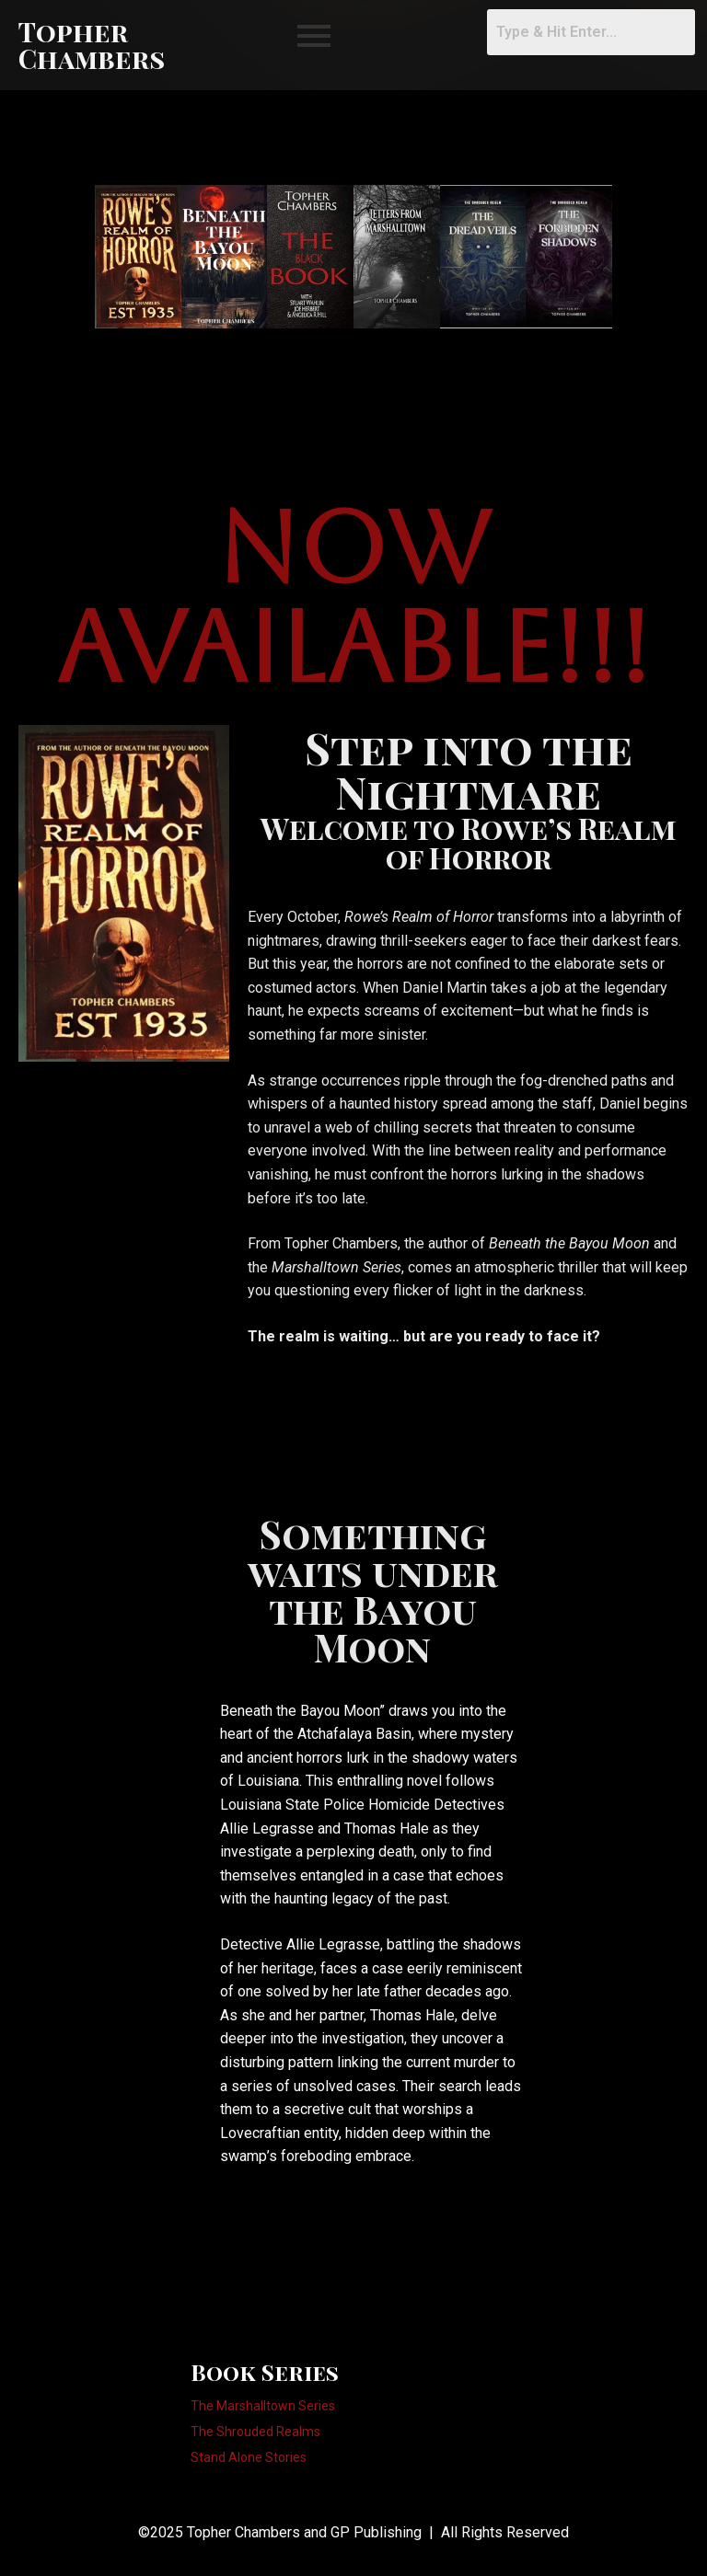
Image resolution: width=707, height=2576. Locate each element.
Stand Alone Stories (249, 2458)
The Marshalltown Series (263, 2406)
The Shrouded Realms (255, 2432)
